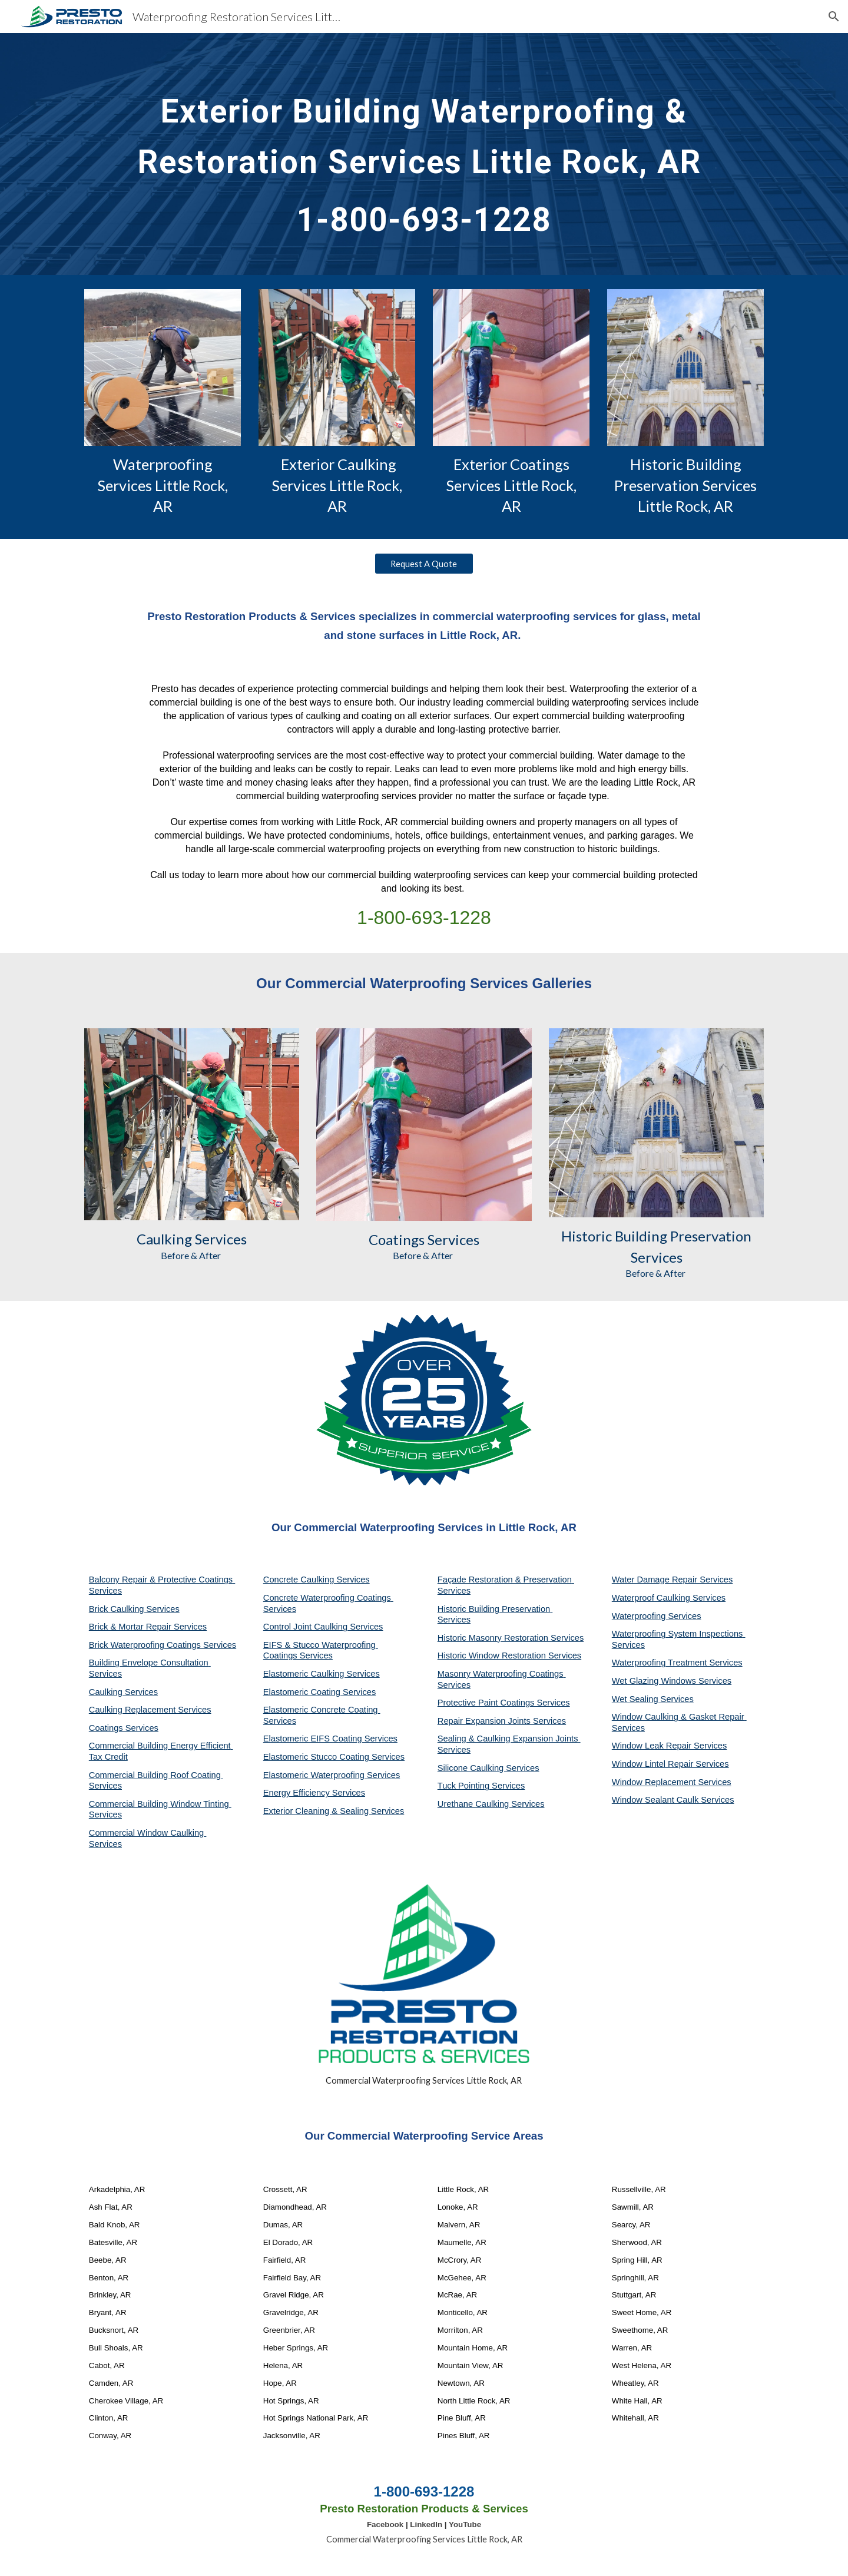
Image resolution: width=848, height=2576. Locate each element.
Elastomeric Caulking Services (321, 1673)
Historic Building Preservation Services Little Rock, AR (687, 485)
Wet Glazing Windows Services (671, 1681)
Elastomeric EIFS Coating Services (330, 1738)
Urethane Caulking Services (491, 1804)
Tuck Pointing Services (481, 1785)
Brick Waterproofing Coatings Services (162, 1645)
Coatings (397, 1239)
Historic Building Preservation (656, 1235)
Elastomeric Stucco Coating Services (334, 1757)
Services (219, 1238)
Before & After (192, 1255)
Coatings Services (123, 1728)
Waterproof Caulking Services (669, 1597)
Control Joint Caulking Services (323, 1626)
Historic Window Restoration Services (509, 1655)
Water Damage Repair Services (672, 1579)
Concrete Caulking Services (316, 1579)
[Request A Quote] (424, 563)
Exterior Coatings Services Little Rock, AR (512, 485)
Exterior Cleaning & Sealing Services (334, 1811)
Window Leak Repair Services (669, 1745)
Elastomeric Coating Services (319, 1692)
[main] (424, 154)
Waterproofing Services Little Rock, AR (164, 485)
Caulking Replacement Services (150, 1709)
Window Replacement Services (671, 1782)
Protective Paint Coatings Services (504, 1702)
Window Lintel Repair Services (670, 1764)
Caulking (164, 1238)
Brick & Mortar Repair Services (148, 1626)
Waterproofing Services (656, 1616)
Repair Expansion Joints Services (502, 1721)
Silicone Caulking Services (488, 1768)
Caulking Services (123, 1692)
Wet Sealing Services (653, 1699)
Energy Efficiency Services (314, 1792)
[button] (834, 16)
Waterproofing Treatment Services (677, 1662)
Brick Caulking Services (134, 1609)
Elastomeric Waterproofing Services (331, 1775)
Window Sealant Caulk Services (673, 1799)
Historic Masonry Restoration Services (511, 1638)
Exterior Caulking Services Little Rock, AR (338, 485)
